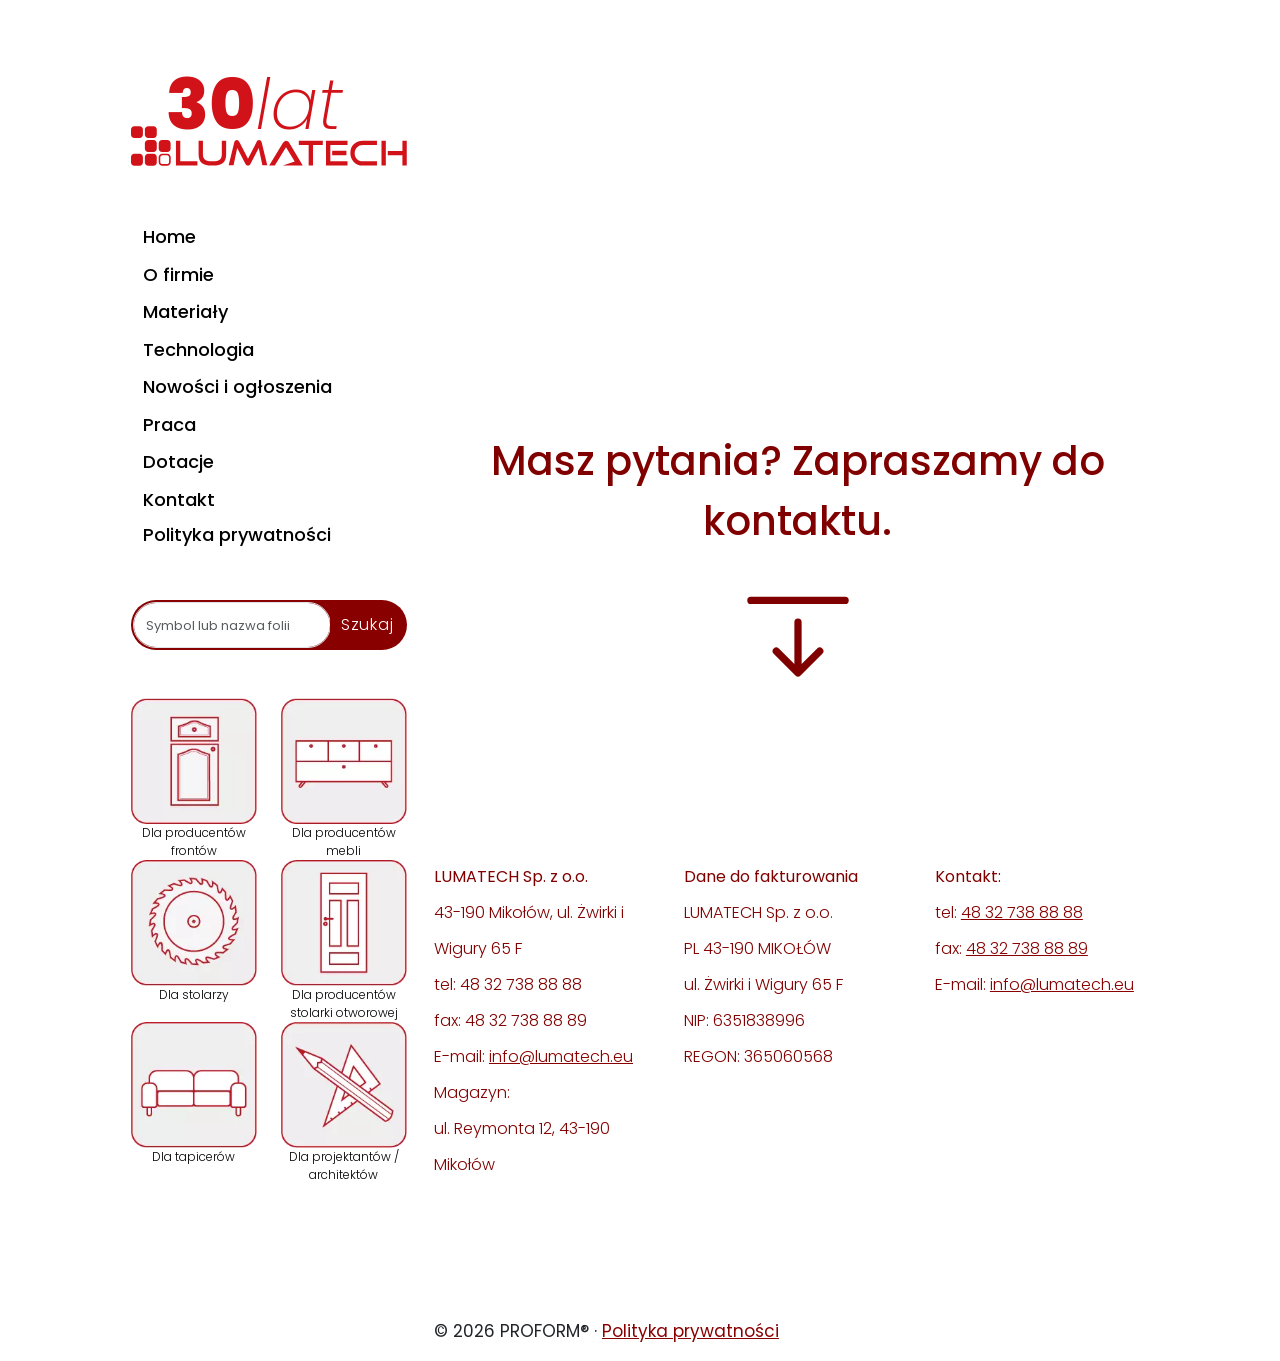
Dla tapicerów (194, 1093)
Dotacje (178, 461)
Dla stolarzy (194, 931)
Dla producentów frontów (194, 778)
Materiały (185, 311)
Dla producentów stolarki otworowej (344, 940)
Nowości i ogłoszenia (237, 386)
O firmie (178, 274)
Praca (169, 424)
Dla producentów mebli (344, 778)
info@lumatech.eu (561, 1056)
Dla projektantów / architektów (344, 1102)
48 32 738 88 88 (1022, 912)
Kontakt (179, 499)
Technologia (198, 349)
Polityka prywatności (237, 534)
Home (169, 236)
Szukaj (367, 624)
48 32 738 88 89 (1027, 948)
